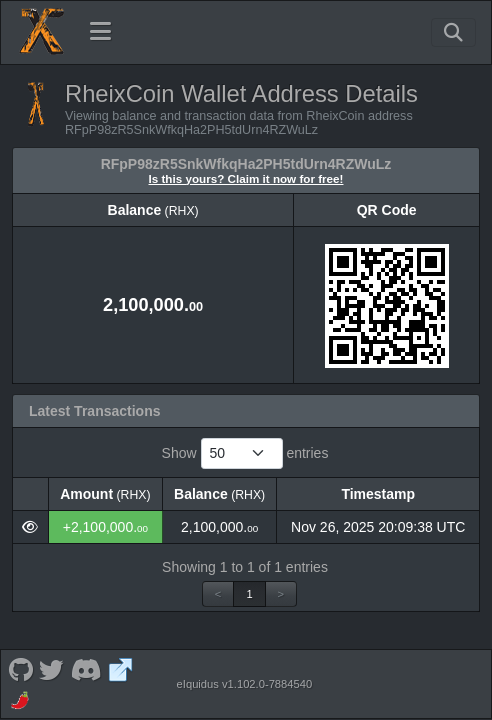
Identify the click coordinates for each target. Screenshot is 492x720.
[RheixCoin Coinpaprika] (21, 699)
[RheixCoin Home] (41, 32)
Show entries (245, 453)
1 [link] (249, 594)
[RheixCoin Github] (20, 668)
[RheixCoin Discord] (86, 668)
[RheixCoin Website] (121, 668)
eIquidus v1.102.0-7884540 (245, 684)
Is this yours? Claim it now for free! (246, 178)
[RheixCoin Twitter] (52, 668)
